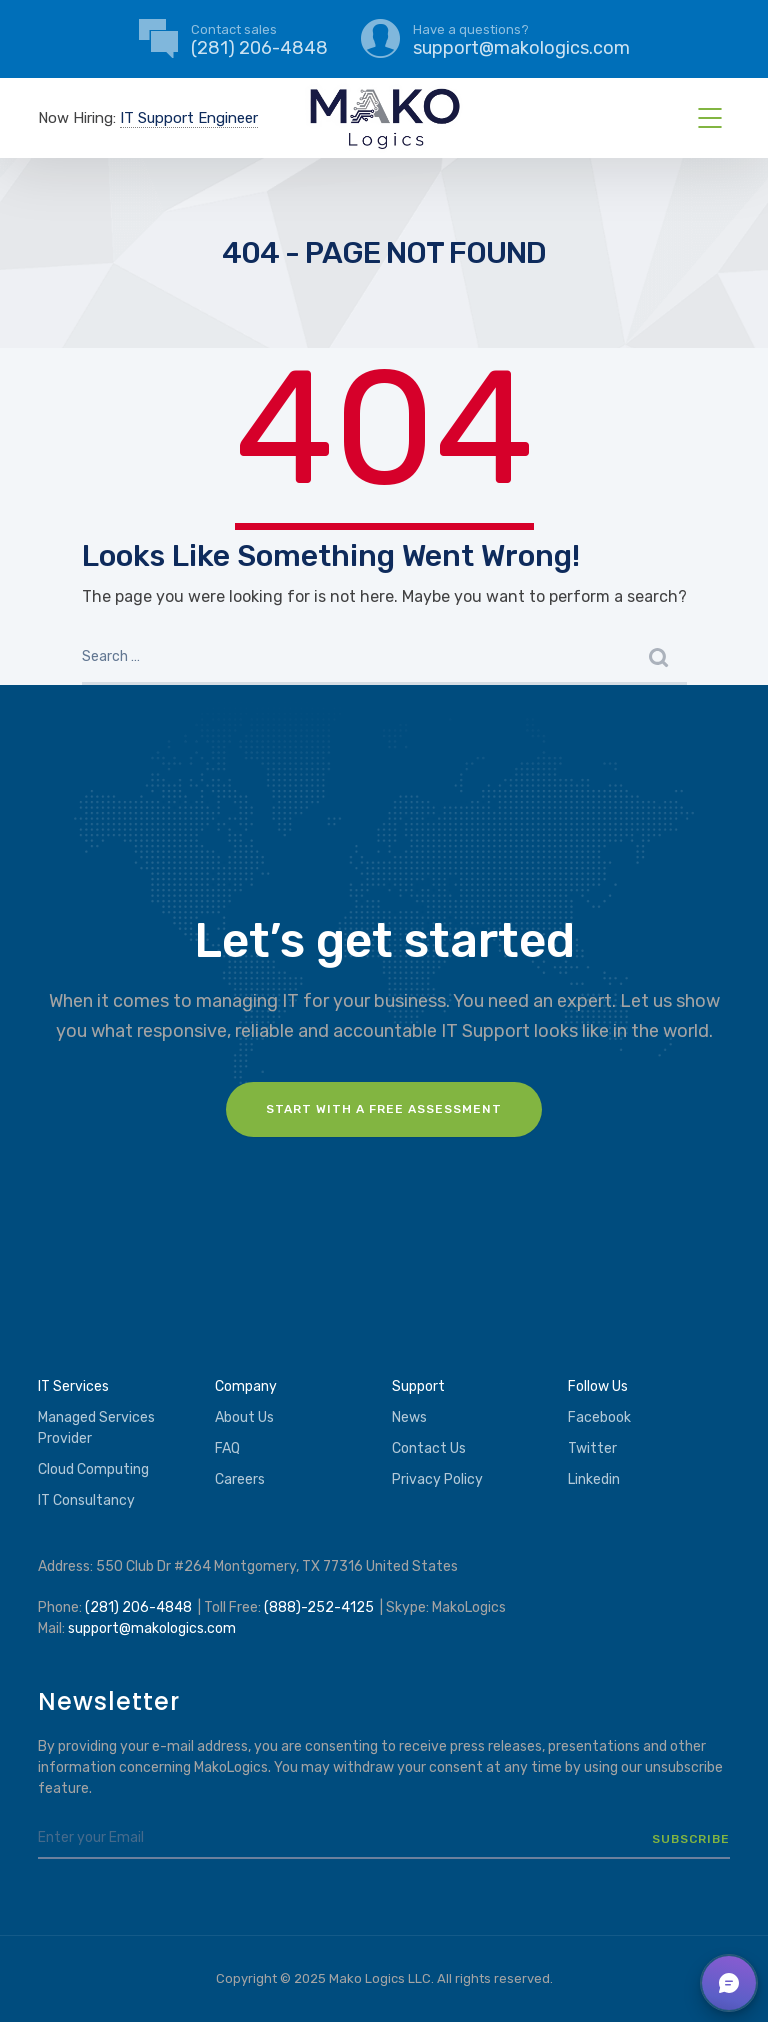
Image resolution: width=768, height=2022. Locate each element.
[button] (729, 1983)
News (409, 1417)
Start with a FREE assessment (384, 1109)
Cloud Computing (93, 1469)
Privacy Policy (437, 1479)
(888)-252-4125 (319, 1607)
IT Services (73, 1386)
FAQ (227, 1448)
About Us (244, 1417)
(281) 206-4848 (138, 1607)
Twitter (592, 1448)
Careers (240, 1479)
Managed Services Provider (96, 1428)
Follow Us (598, 1386)
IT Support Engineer (189, 118)
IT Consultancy (86, 1500)
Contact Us (429, 1448)
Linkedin (594, 1479)
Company (246, 1386)
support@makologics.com (152, 1628)
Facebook (599, 1417)
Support (418, 1386)
